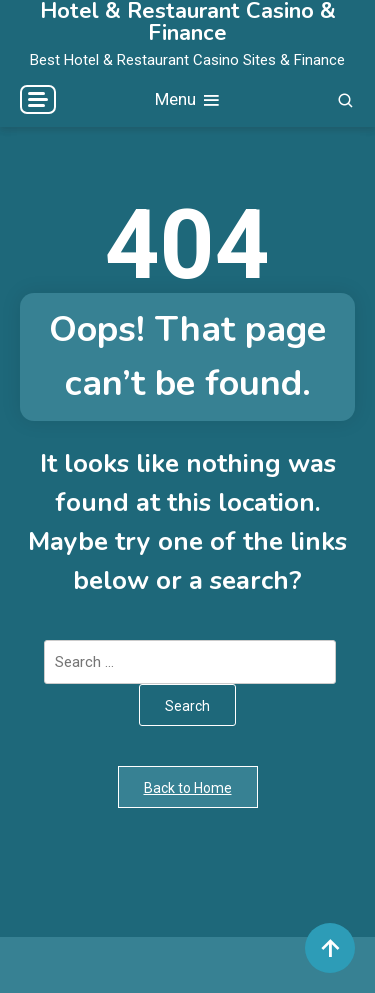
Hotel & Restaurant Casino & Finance (188, 22)
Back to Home (188, 788)
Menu (188, 100)
